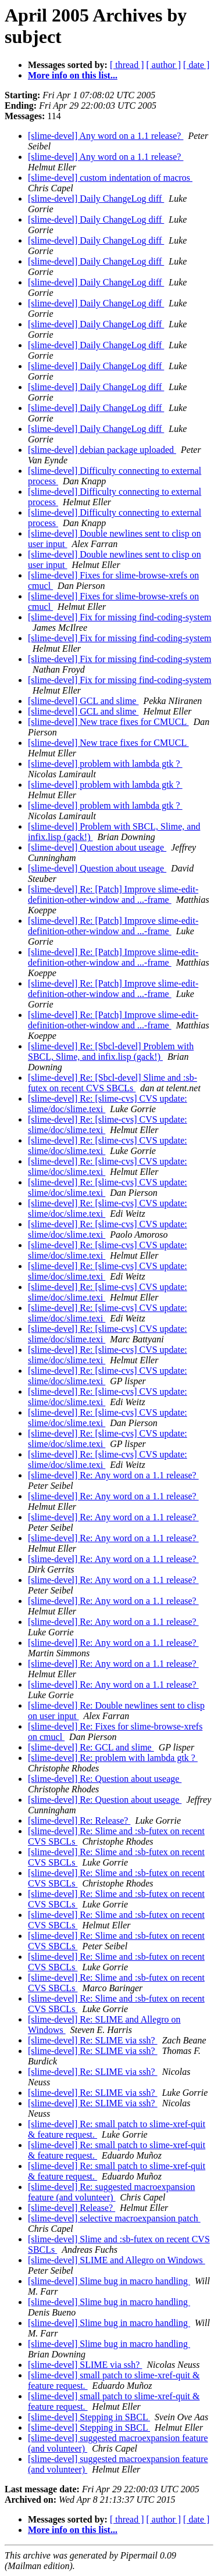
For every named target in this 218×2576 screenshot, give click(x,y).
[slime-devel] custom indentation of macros (110, 178)
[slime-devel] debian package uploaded (102, 450)
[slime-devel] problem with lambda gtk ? (105, 764)
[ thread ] (127, 65)
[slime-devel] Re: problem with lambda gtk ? (113, 1758)
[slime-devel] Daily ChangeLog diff (96, 198)
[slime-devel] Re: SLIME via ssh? (93, 2040)
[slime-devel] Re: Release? (79, 1820)
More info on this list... (72, 75)
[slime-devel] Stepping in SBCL (89, 2417)
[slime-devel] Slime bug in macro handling (109, 2281)
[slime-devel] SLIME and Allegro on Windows (116, 2260)
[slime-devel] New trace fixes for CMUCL (108, 722)
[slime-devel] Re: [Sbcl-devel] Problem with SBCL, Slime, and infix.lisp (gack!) (111, 1051)
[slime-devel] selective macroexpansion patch (114, 2218)
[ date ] (196, 65)
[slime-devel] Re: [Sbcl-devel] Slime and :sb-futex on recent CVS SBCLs (112, 1083)
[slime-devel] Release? (71, 2208)
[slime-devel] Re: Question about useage (104, 1779)
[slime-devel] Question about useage (97, 847)
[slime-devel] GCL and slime (83, 701)
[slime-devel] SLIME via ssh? (85, 2365)
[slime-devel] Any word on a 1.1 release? (105, 136)
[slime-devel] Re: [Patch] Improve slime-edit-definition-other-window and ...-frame (113, 894)
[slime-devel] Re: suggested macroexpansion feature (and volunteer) (111, 2192)
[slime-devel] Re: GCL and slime (91, 1747)
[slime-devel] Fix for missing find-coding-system (120, 617)
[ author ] (163, 65)
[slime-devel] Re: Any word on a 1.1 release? (113, 1475)
